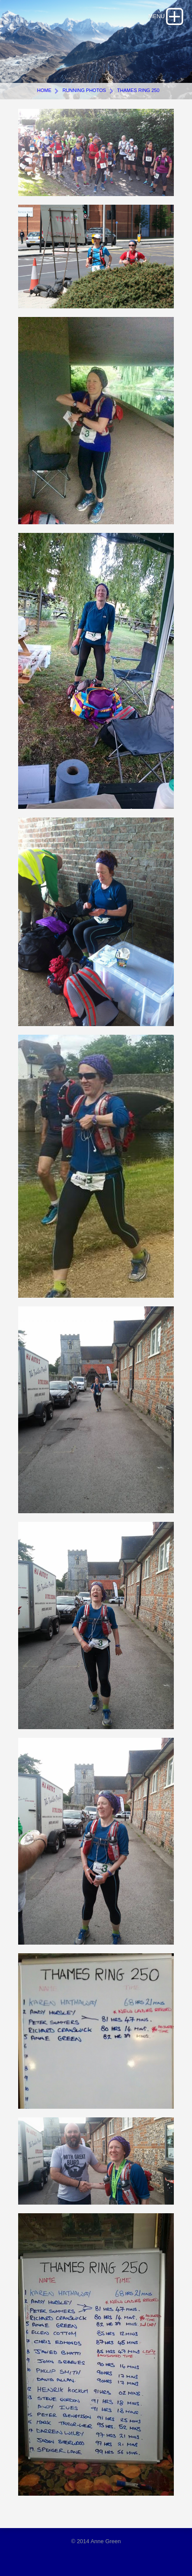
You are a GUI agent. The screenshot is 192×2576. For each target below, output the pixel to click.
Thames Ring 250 (138, 90)
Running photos (84, 90)
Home (44, 90)
